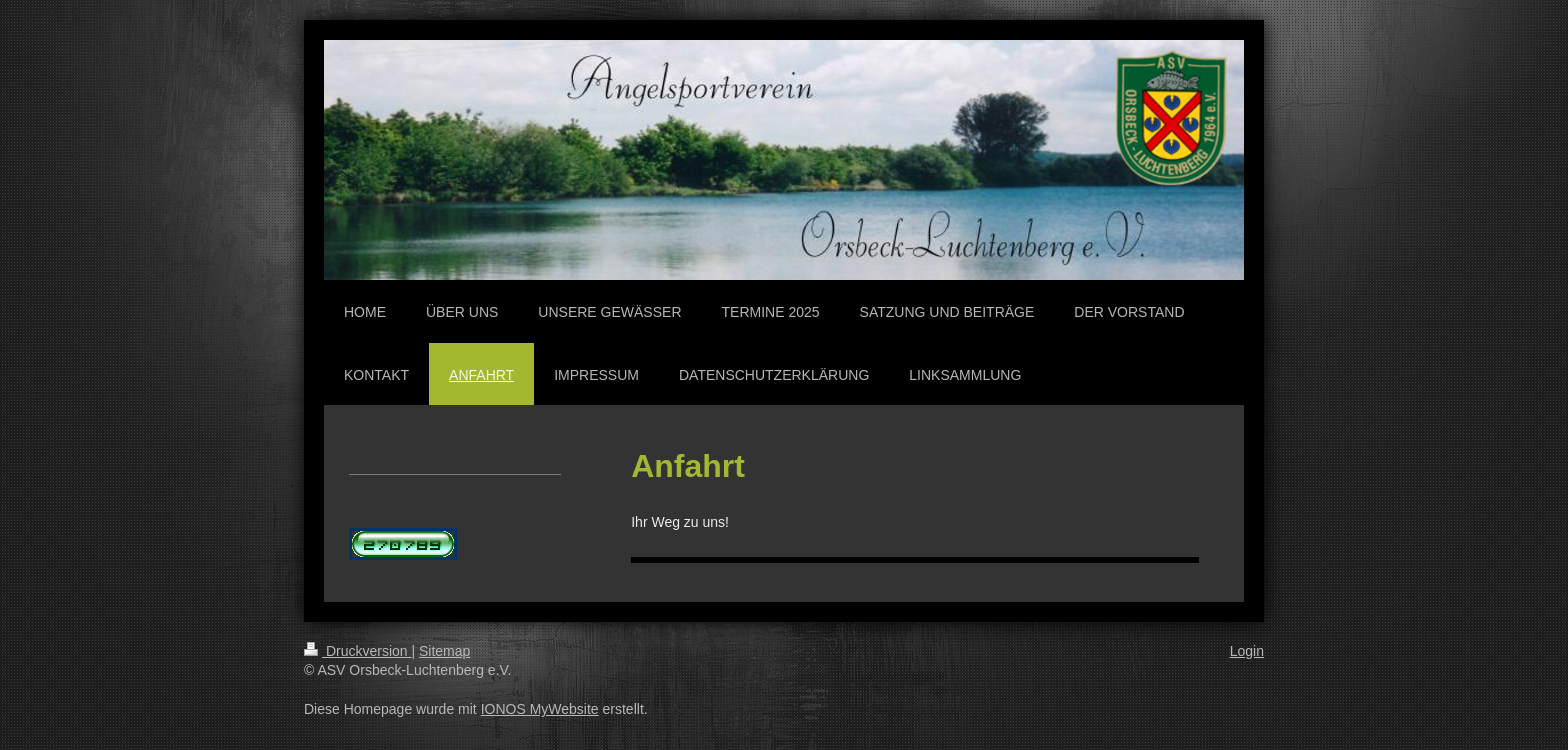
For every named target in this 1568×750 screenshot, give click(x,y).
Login (1247, 651)
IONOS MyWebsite (540, 709)
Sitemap (444, 651)
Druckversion (357, 651)
